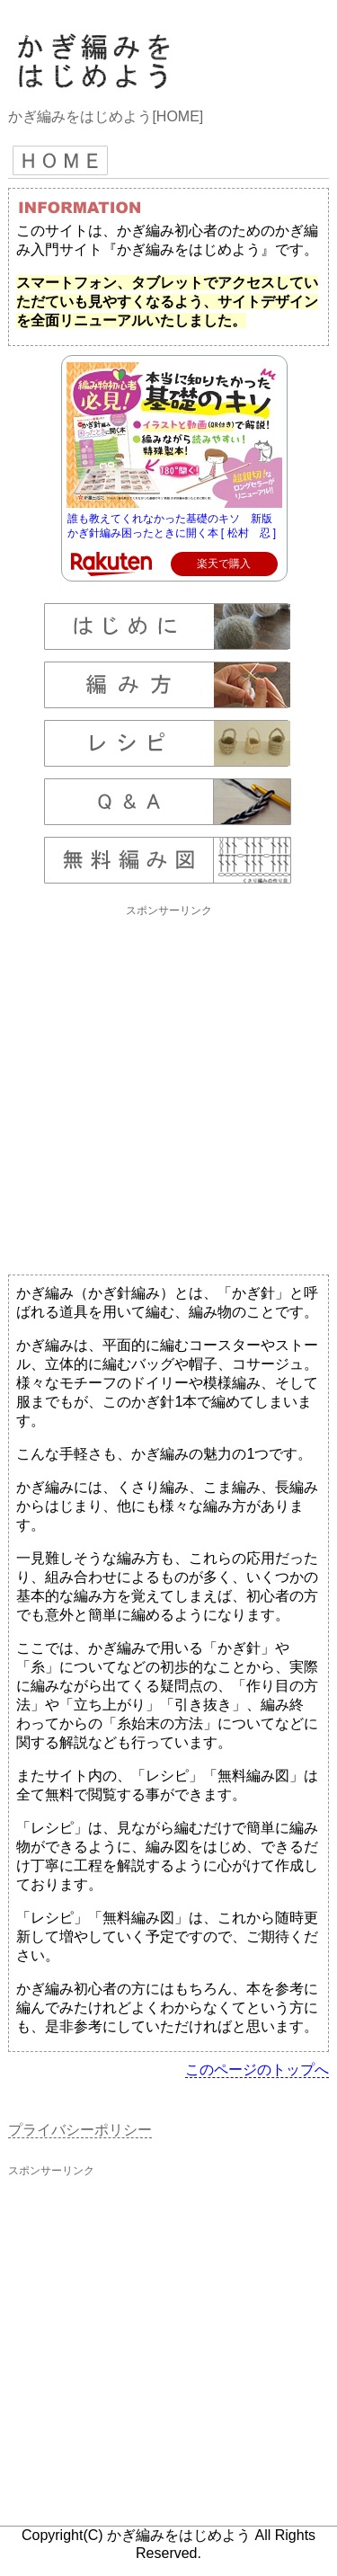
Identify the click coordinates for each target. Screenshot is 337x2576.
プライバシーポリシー (80, 2129)
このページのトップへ (257, 2069)
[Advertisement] (168, 1088)
